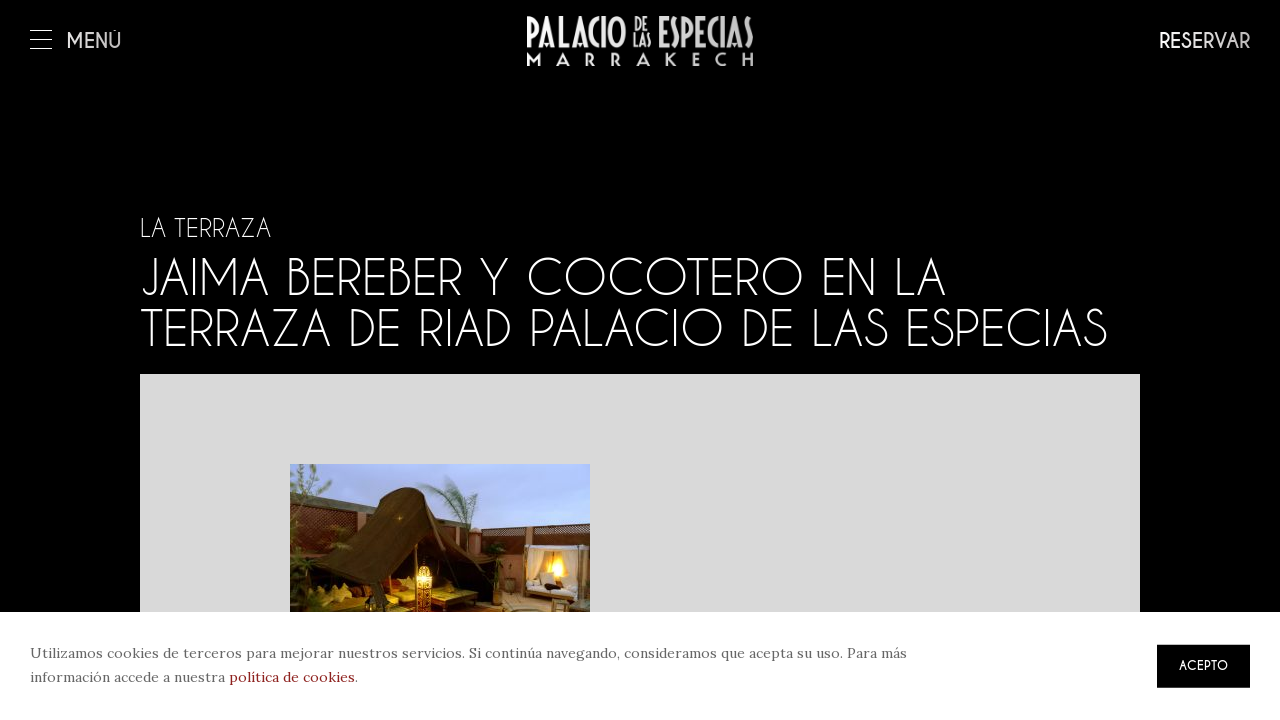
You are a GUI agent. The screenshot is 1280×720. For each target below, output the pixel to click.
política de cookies (292, 677)
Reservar (1204, 41)
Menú (76, 41)
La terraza (205, 228)
